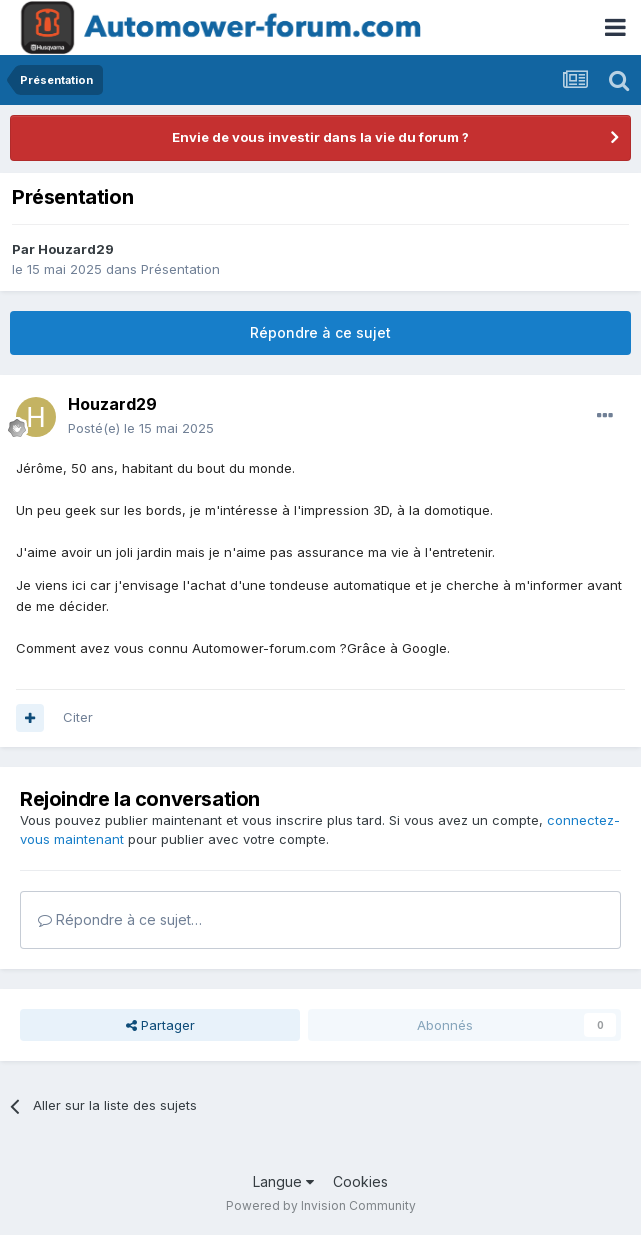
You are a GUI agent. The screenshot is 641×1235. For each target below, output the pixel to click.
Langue (283, 1181)
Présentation (180, 269)
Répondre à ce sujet (320, 332)
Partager (160, 1025)
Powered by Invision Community (321, 1205)
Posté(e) (141, 428)
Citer (78, 717)
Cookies (360, 1181)
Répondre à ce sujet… (120, 919)
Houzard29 (76, 249)
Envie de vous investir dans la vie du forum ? (320, 137)
